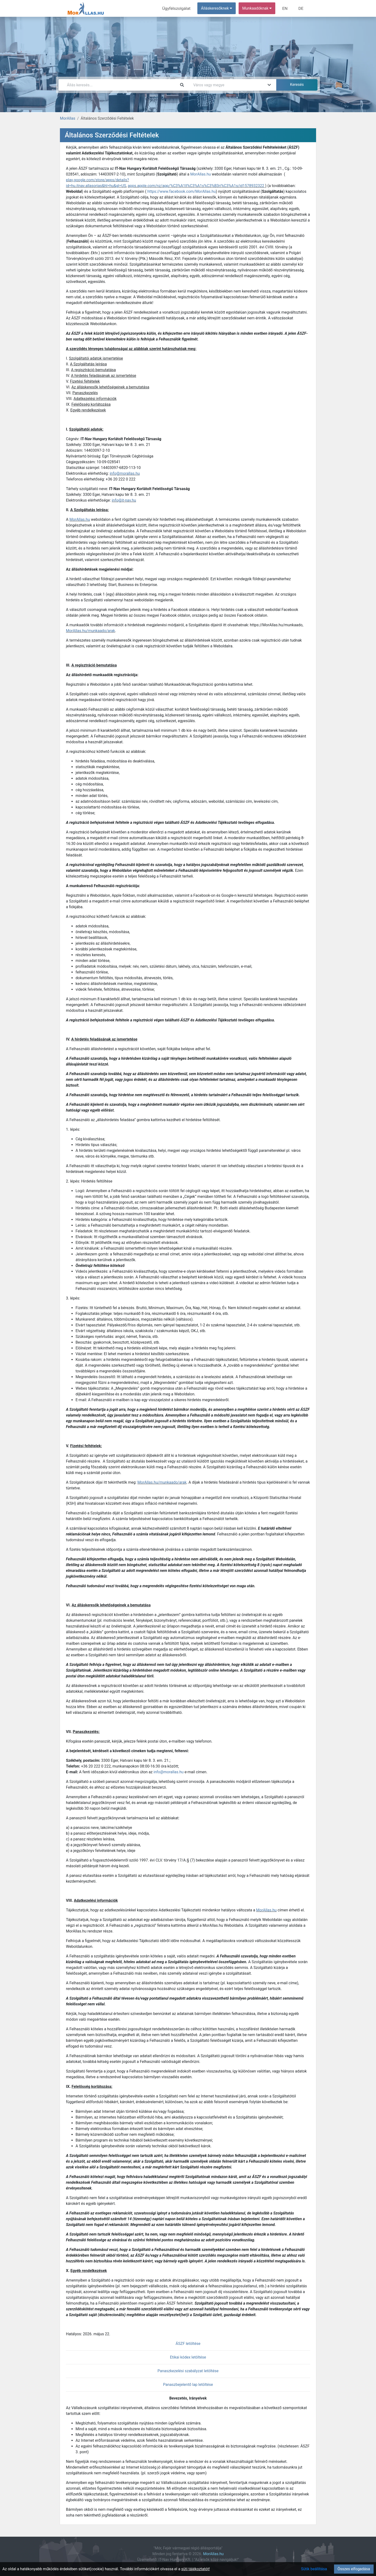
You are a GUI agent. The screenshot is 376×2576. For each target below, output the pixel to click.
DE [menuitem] (301, 8)
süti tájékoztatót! (195, 2569)
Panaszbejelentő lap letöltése (188, 2384)
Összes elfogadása (354, 2569)
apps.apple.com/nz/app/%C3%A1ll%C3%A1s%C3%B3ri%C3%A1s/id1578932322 (196, 185)
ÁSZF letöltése (188, 2343)
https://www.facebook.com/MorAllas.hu (181, 191)
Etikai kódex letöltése (188, 2357)
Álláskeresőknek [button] (219, 8)
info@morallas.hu (125, 473)
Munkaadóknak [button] (259, 8)
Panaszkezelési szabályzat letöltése (188, 2371)
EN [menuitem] (286, 8)
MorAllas (67, 118)
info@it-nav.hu (124, 500)
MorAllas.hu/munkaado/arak (90, 630)
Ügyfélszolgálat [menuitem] (180, 8)
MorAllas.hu (200, 174)
